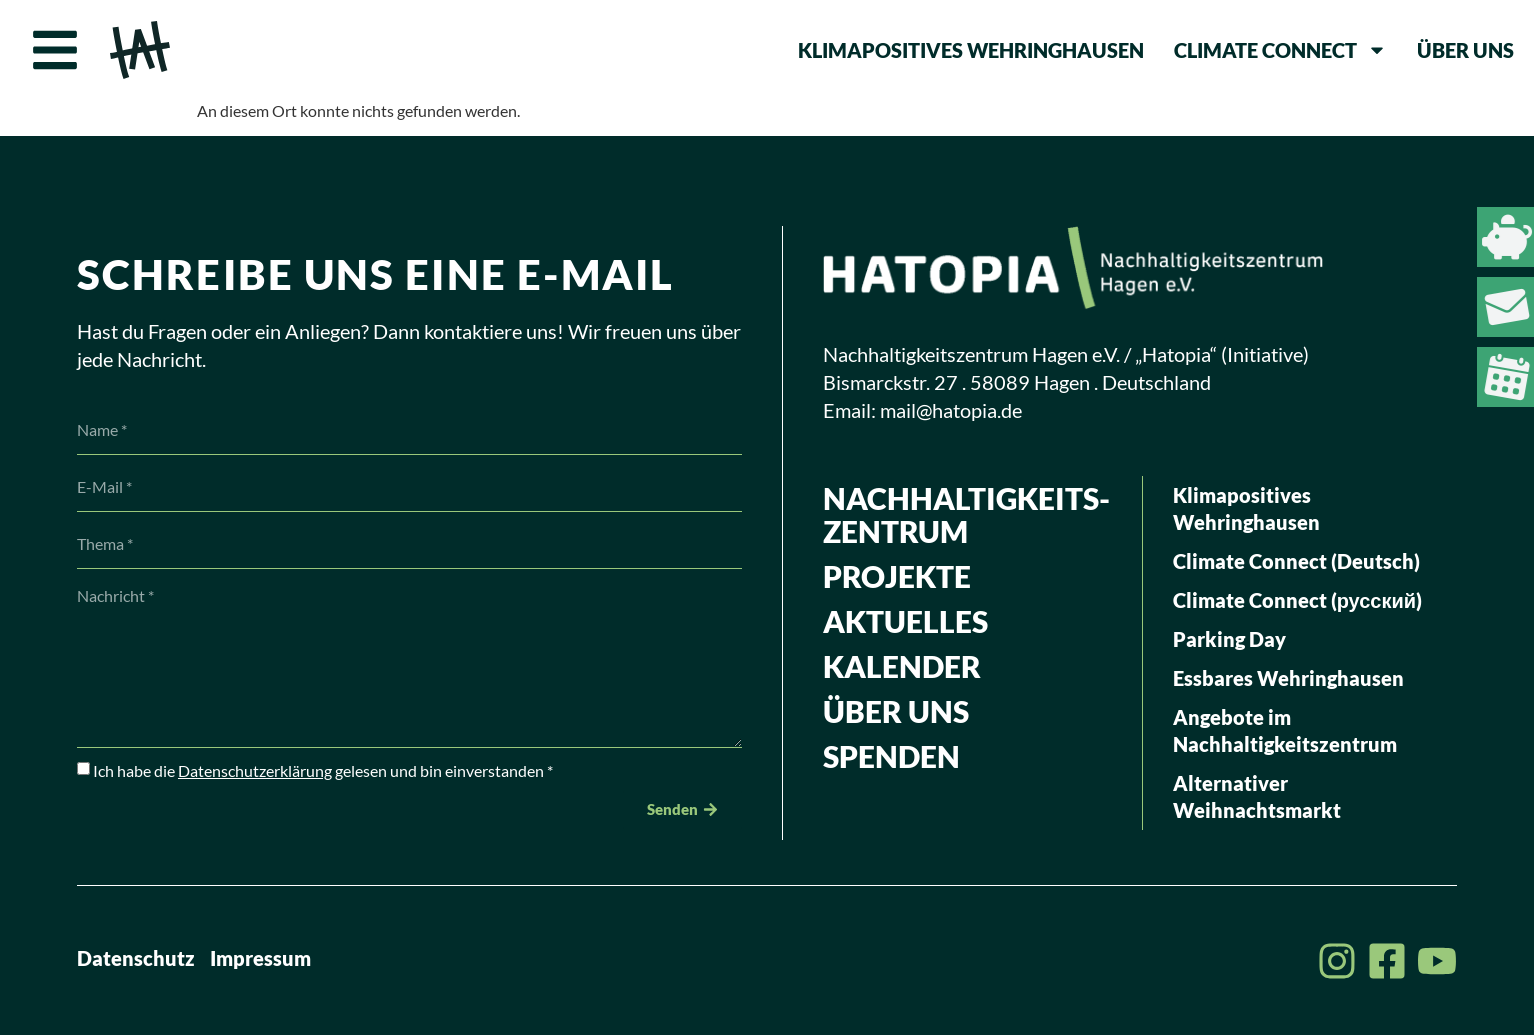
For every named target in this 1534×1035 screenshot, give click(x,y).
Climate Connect (1280, 50)
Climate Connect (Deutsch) (1296, 561)
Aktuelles (905, 621)
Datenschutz (136, 958)
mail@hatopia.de (951, 410)
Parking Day (1229, 639)
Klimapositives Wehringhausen (971, 50)
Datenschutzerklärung (255, 770)
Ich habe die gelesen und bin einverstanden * (323, 770)
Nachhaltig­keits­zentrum (966, 514)
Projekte (897, 576)
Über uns (1465, 50)
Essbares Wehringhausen (1288, 678)
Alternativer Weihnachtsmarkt (1257, 796)
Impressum (260, 958)
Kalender (902, 666)
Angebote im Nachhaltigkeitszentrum (1285, 730)
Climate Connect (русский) (1297, 600)
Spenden (891, 756)
